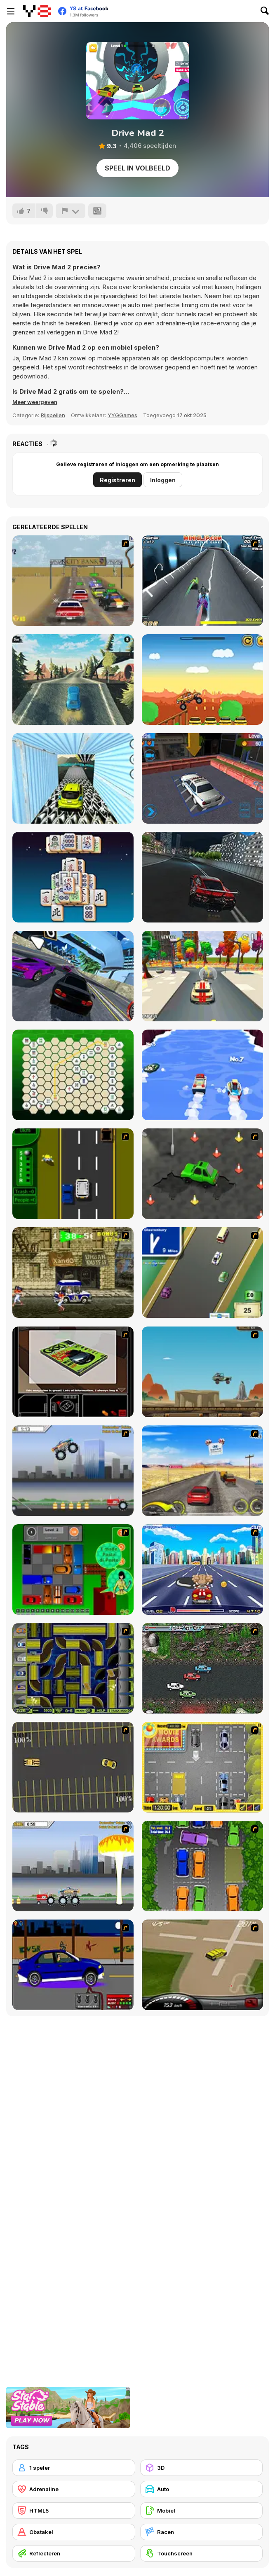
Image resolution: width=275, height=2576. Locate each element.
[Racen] (201, 2532)
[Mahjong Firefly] (73, 877)
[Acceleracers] (73, 1668)
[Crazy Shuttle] (73, 1272)
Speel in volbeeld (137, 168)
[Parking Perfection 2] (202, 1866)
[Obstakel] (73, 2532)
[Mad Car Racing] (73, 679)
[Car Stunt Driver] (73, 778)
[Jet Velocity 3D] (202, 580)
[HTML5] (73, 2510)
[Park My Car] (202, 1767)
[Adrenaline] (73, 2489)
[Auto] (201, 2489)
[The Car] (73, 1372)
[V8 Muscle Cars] (73, 580)
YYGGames (122, 415)
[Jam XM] (202, 1668)
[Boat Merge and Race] (202, 1075)
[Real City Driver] (202, 877)
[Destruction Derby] (73, 1767)
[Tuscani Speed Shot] (202, 1470)
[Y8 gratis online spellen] (37, 11)
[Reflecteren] (73, 2553)
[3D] (201, 2467)
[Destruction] (73, 1866)
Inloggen (163, 479)
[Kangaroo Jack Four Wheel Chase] (202, 1372)
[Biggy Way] (202, 679)
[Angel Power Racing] (202, 1569)
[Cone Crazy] (202, 1173)
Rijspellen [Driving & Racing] (53, 415)
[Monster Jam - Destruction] (73, 1470)
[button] (34, 401)
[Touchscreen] (201, 2553)
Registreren (117, 479)
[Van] (202, 1272)
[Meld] (70, 210)
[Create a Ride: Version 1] (73, 1965)
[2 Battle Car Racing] (202, 976)
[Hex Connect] (73, 1075)
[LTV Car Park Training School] (202, 778)
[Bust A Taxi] (73, 1173)
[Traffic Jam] (73, 1569)
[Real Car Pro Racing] (73, 976)
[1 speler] (73, 2467)
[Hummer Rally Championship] (202, 1965)
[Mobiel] (201, 2510)
